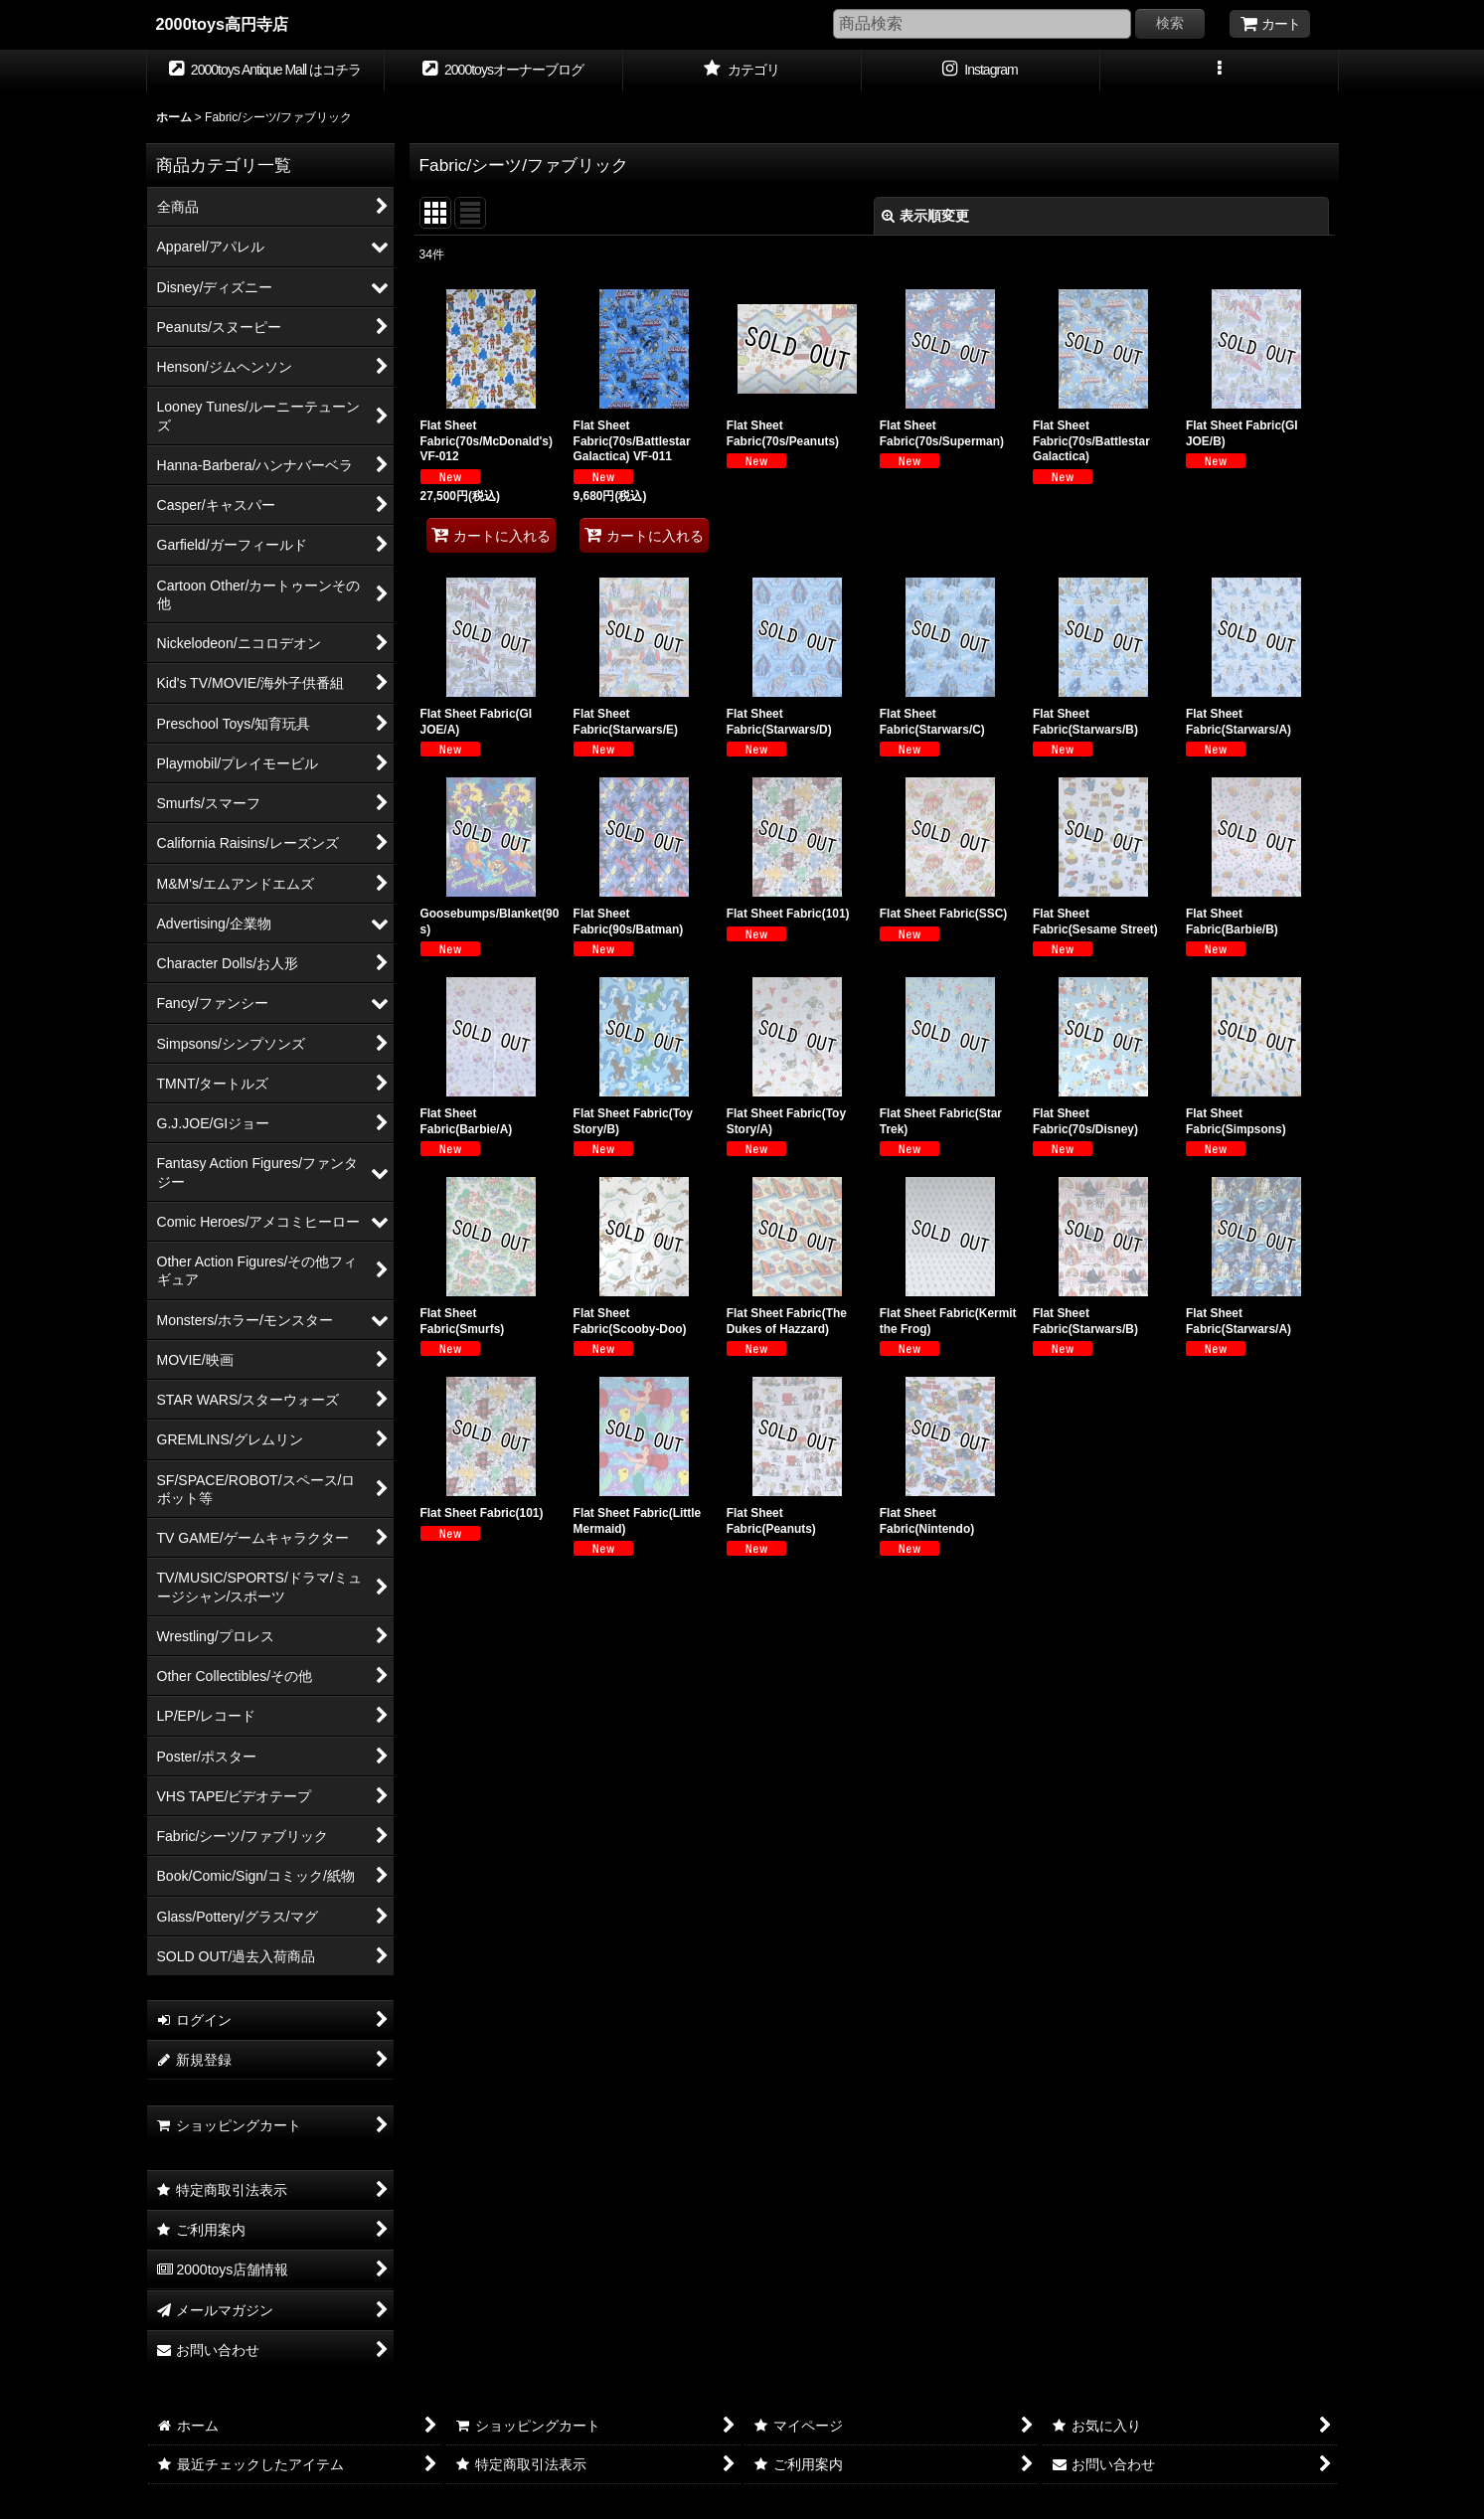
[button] (1219, 71)
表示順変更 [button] (925, 216)
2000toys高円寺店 (222, 24)
